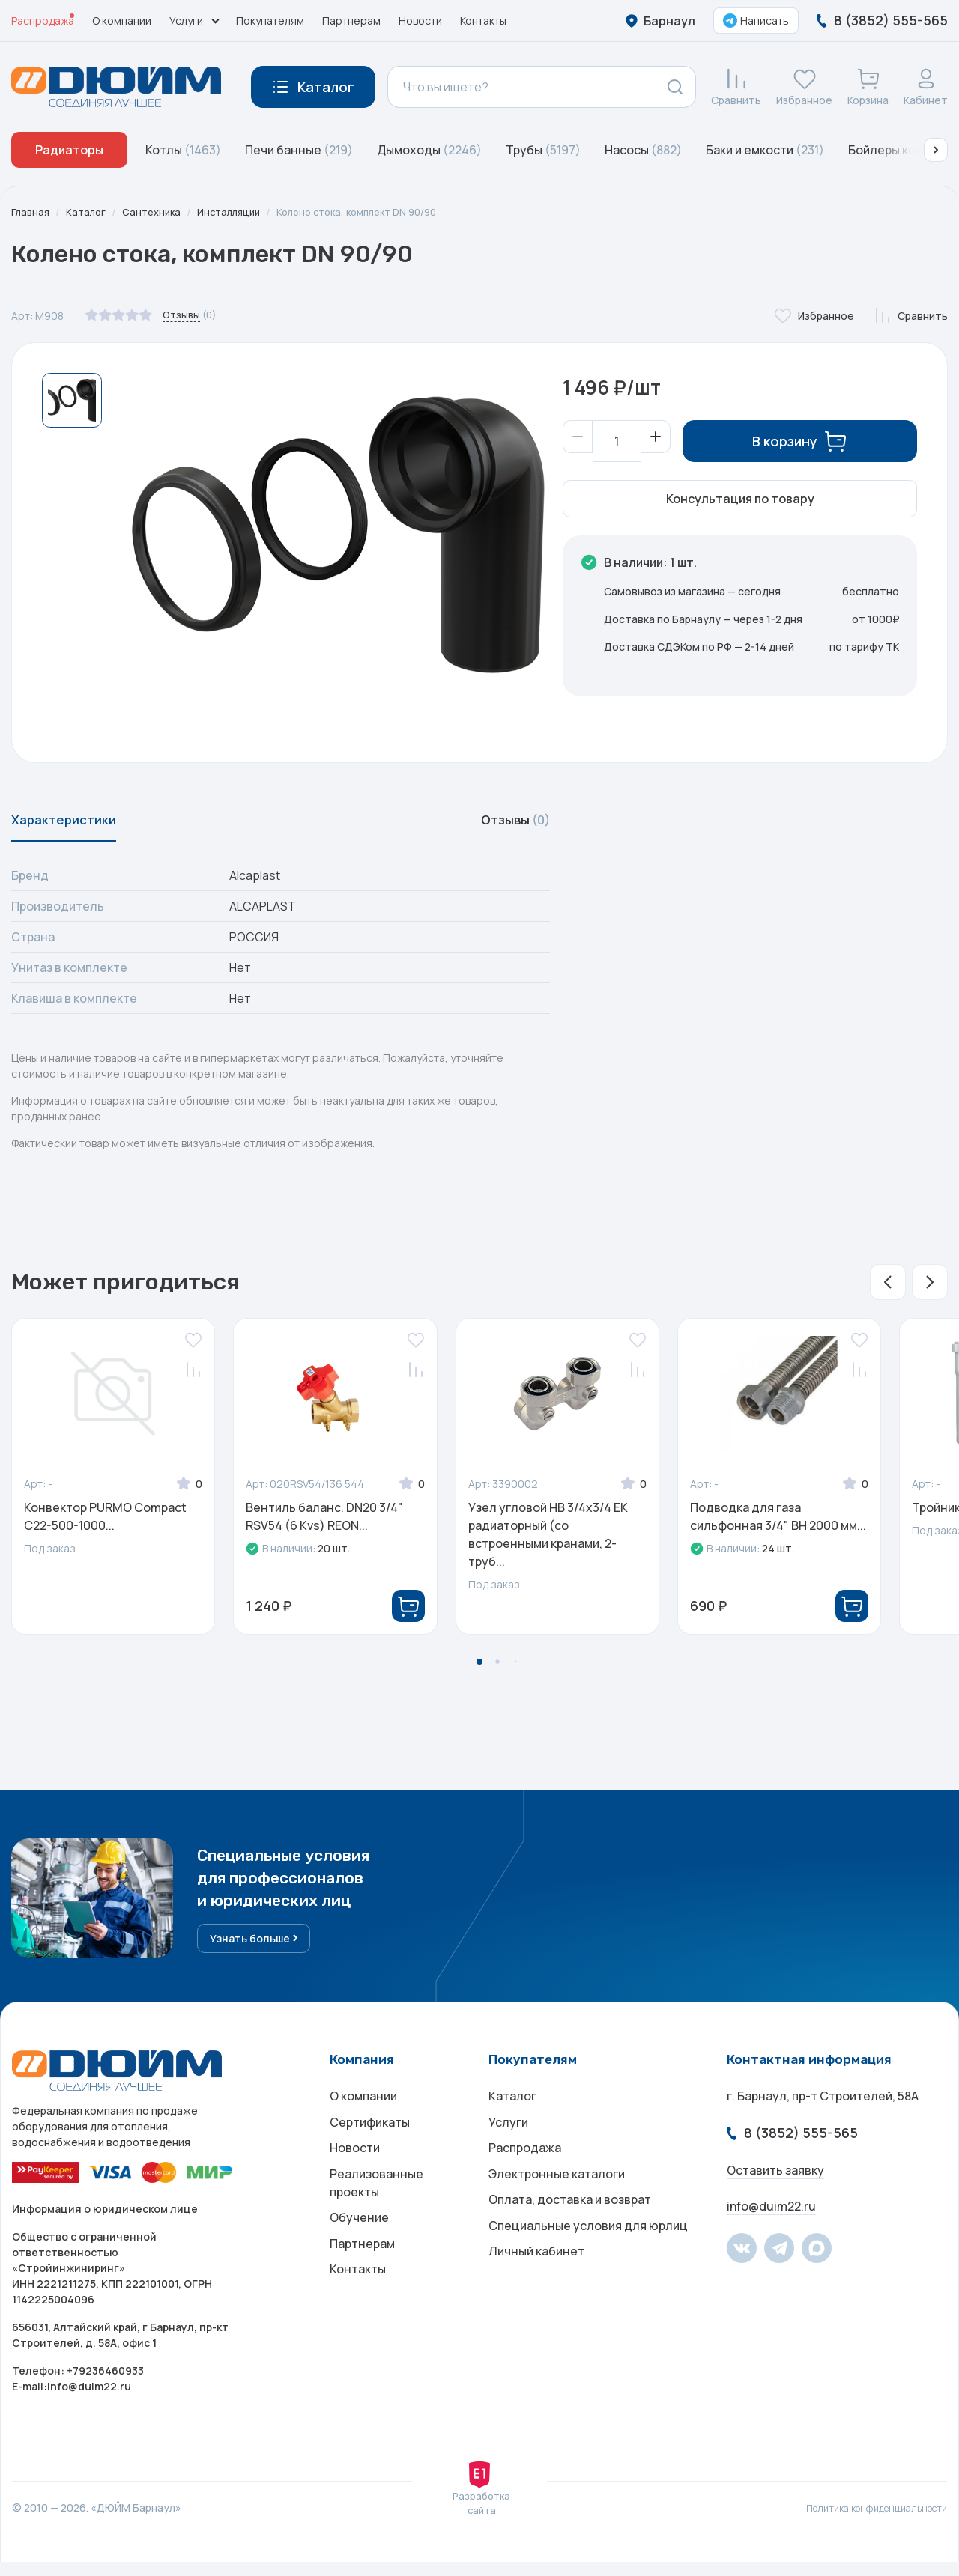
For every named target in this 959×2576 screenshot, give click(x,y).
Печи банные (299, 150)
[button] (936, 150)
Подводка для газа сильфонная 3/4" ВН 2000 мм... (778, 1525)
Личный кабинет (536, 2290)
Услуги (508, 2141)
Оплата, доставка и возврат (569, 2231)
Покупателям (270, 20)
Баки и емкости (765, 150)
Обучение (359, 2249)
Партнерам (351, 20)
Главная (31, 212)
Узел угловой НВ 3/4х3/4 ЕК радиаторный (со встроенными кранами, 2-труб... (548, 1543)
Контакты (483, 20)
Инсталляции (239, 212)
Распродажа (42, 20)
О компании (121, 20)
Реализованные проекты (376, 2210)
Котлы (183, 150)
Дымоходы (429, 150)
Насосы (643, 150)
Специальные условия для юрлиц (588, 2261)
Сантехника (158, 212)
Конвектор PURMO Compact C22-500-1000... (105, 1525)
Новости (420, 20)
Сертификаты (370, 2141)
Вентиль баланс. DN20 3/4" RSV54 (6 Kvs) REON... (324, 1525)
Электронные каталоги (556, 2201)
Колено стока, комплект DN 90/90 (378, 212)
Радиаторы (69, 150)
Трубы (543, 150)
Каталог (89, 212)
